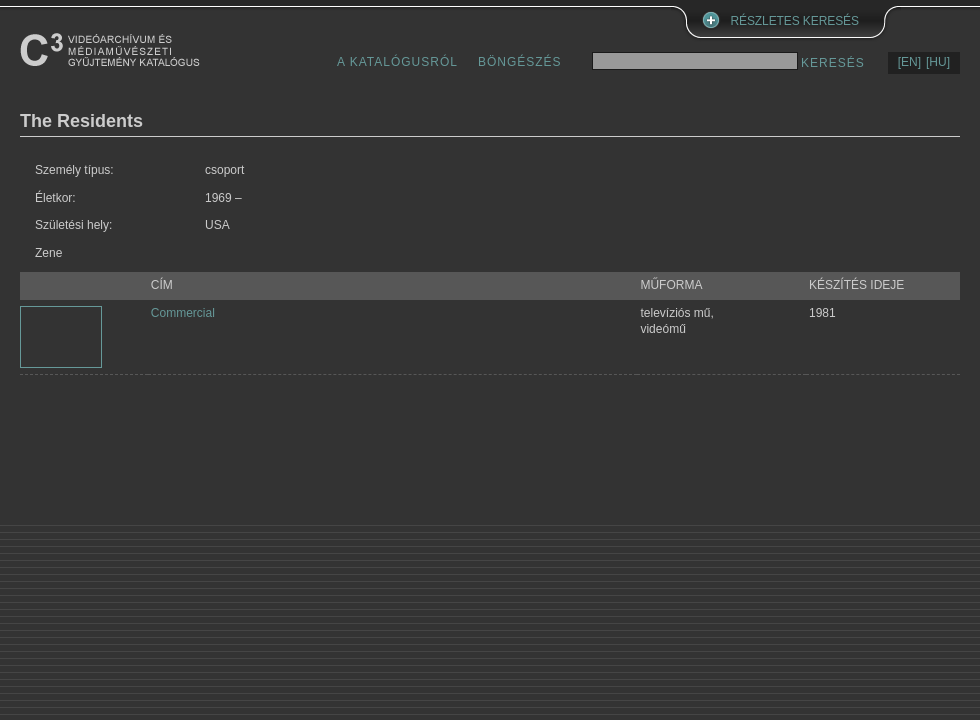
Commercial (183, 313)
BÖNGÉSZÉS (520, 62)
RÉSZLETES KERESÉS (795, 21)
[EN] (909, 62)
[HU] (938, 62)
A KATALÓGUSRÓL (397, 62)
